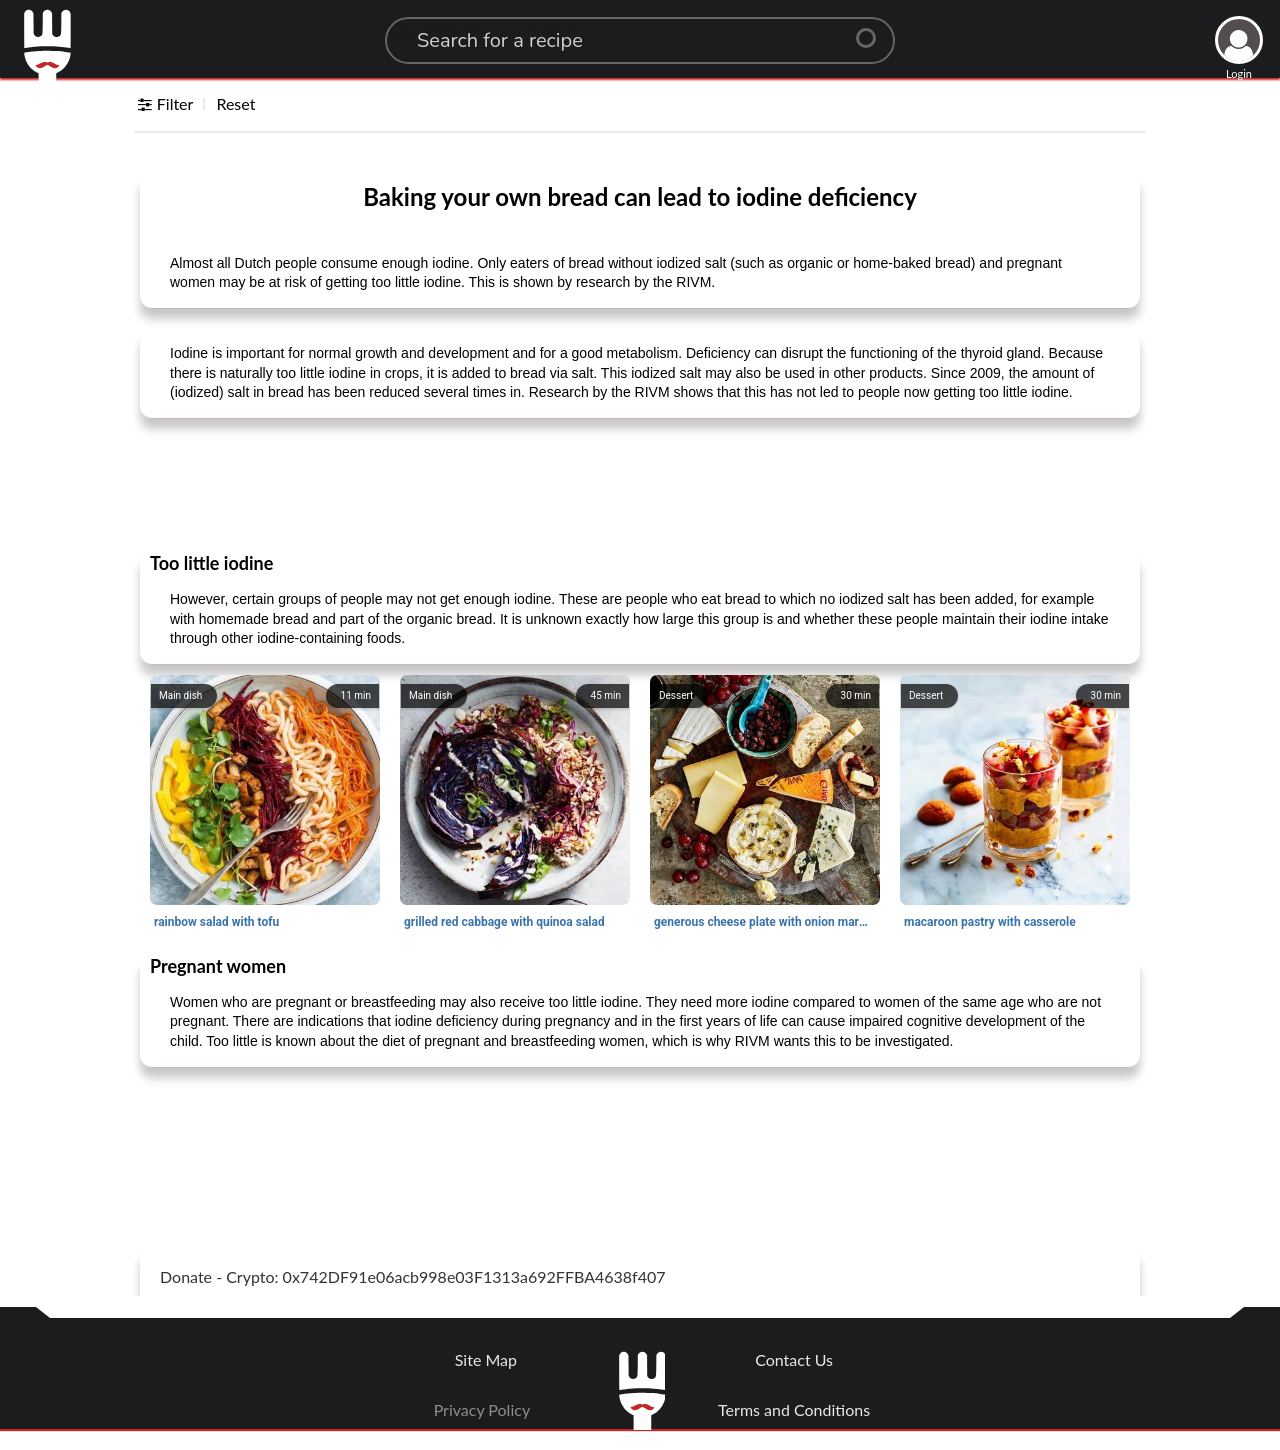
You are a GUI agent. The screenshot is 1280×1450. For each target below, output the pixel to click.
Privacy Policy (482, 1409)
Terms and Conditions (794, 1409)
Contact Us (794, 1359)
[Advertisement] (640, 484)
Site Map (486, 1359)
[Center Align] (873, 30)
